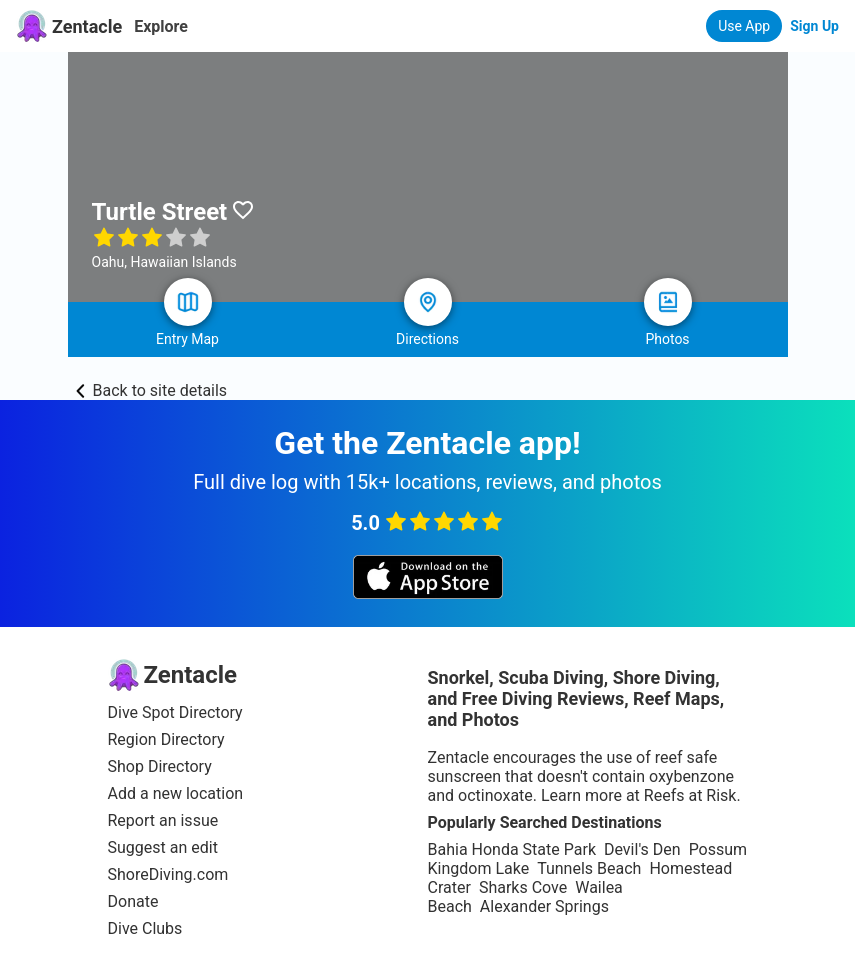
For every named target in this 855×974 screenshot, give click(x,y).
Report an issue (163, 820)
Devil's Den (642, 849)
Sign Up (814, 26)
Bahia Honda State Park (512, 849)
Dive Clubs (145, 928)
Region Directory (166, 739)
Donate (133, 901)
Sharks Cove (523, 887)
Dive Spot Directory (175, 712)
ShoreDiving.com (168, 874)
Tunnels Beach (589, 868)
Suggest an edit (163, 847)
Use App (744, 26)
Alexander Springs (544, 906)
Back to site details (152, 390)
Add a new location (176, 793)
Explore (161, 26)
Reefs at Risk (690, 795)
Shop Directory (160, 766)
